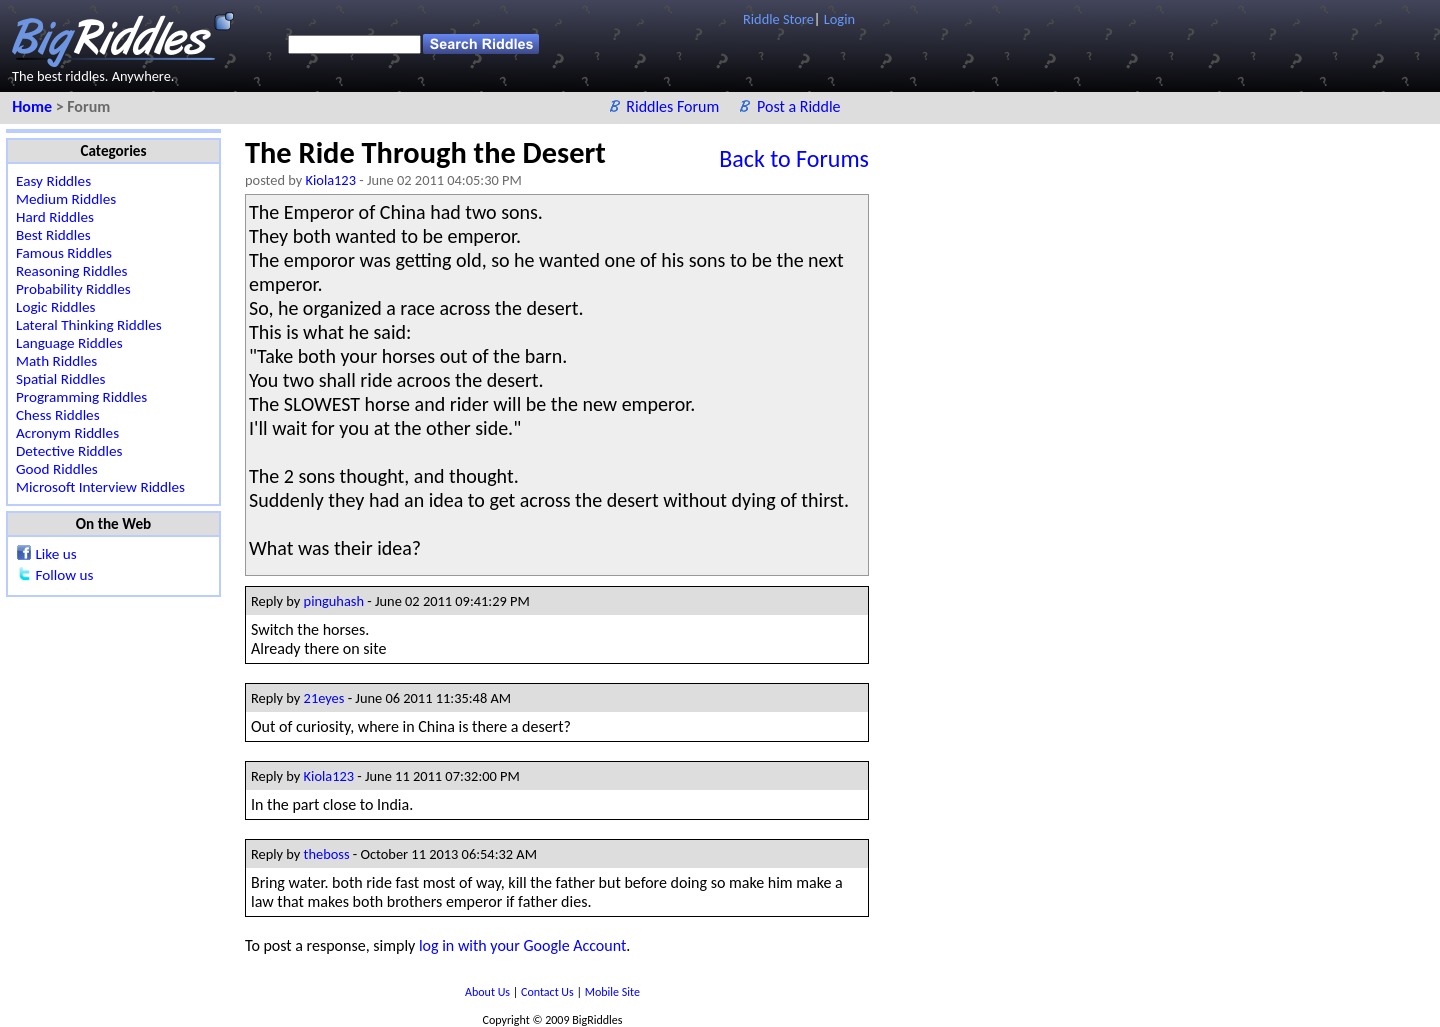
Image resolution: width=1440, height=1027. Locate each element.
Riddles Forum (674, 106)
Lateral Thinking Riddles (89, 325)
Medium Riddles (66, 199)
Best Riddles (53, 235)
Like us (55, 554)
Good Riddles (57, 469)
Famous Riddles (64, 253)
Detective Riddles (69, 451)
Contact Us (548, 992)
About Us (489, 992)
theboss (327, 854)
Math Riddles (56, 361)
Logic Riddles (56, 307)
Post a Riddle (799, 106)
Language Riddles (69, 343)
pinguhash (334, 601)
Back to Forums (794, 158)
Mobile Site (612, 992)
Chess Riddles (58, 415)
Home (33, 106)
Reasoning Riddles (71, 271)
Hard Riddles (55, 217)
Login (839, 19)
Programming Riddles (81, 397)
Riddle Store (778, 19)
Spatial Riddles (60, 379)
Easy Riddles (53, 181)
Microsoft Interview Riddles (100, 487)
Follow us (64, 575)
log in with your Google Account (522, 945)
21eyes (324, 698)
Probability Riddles (73, 289)
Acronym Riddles (67, 433)
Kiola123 (331, 180)
